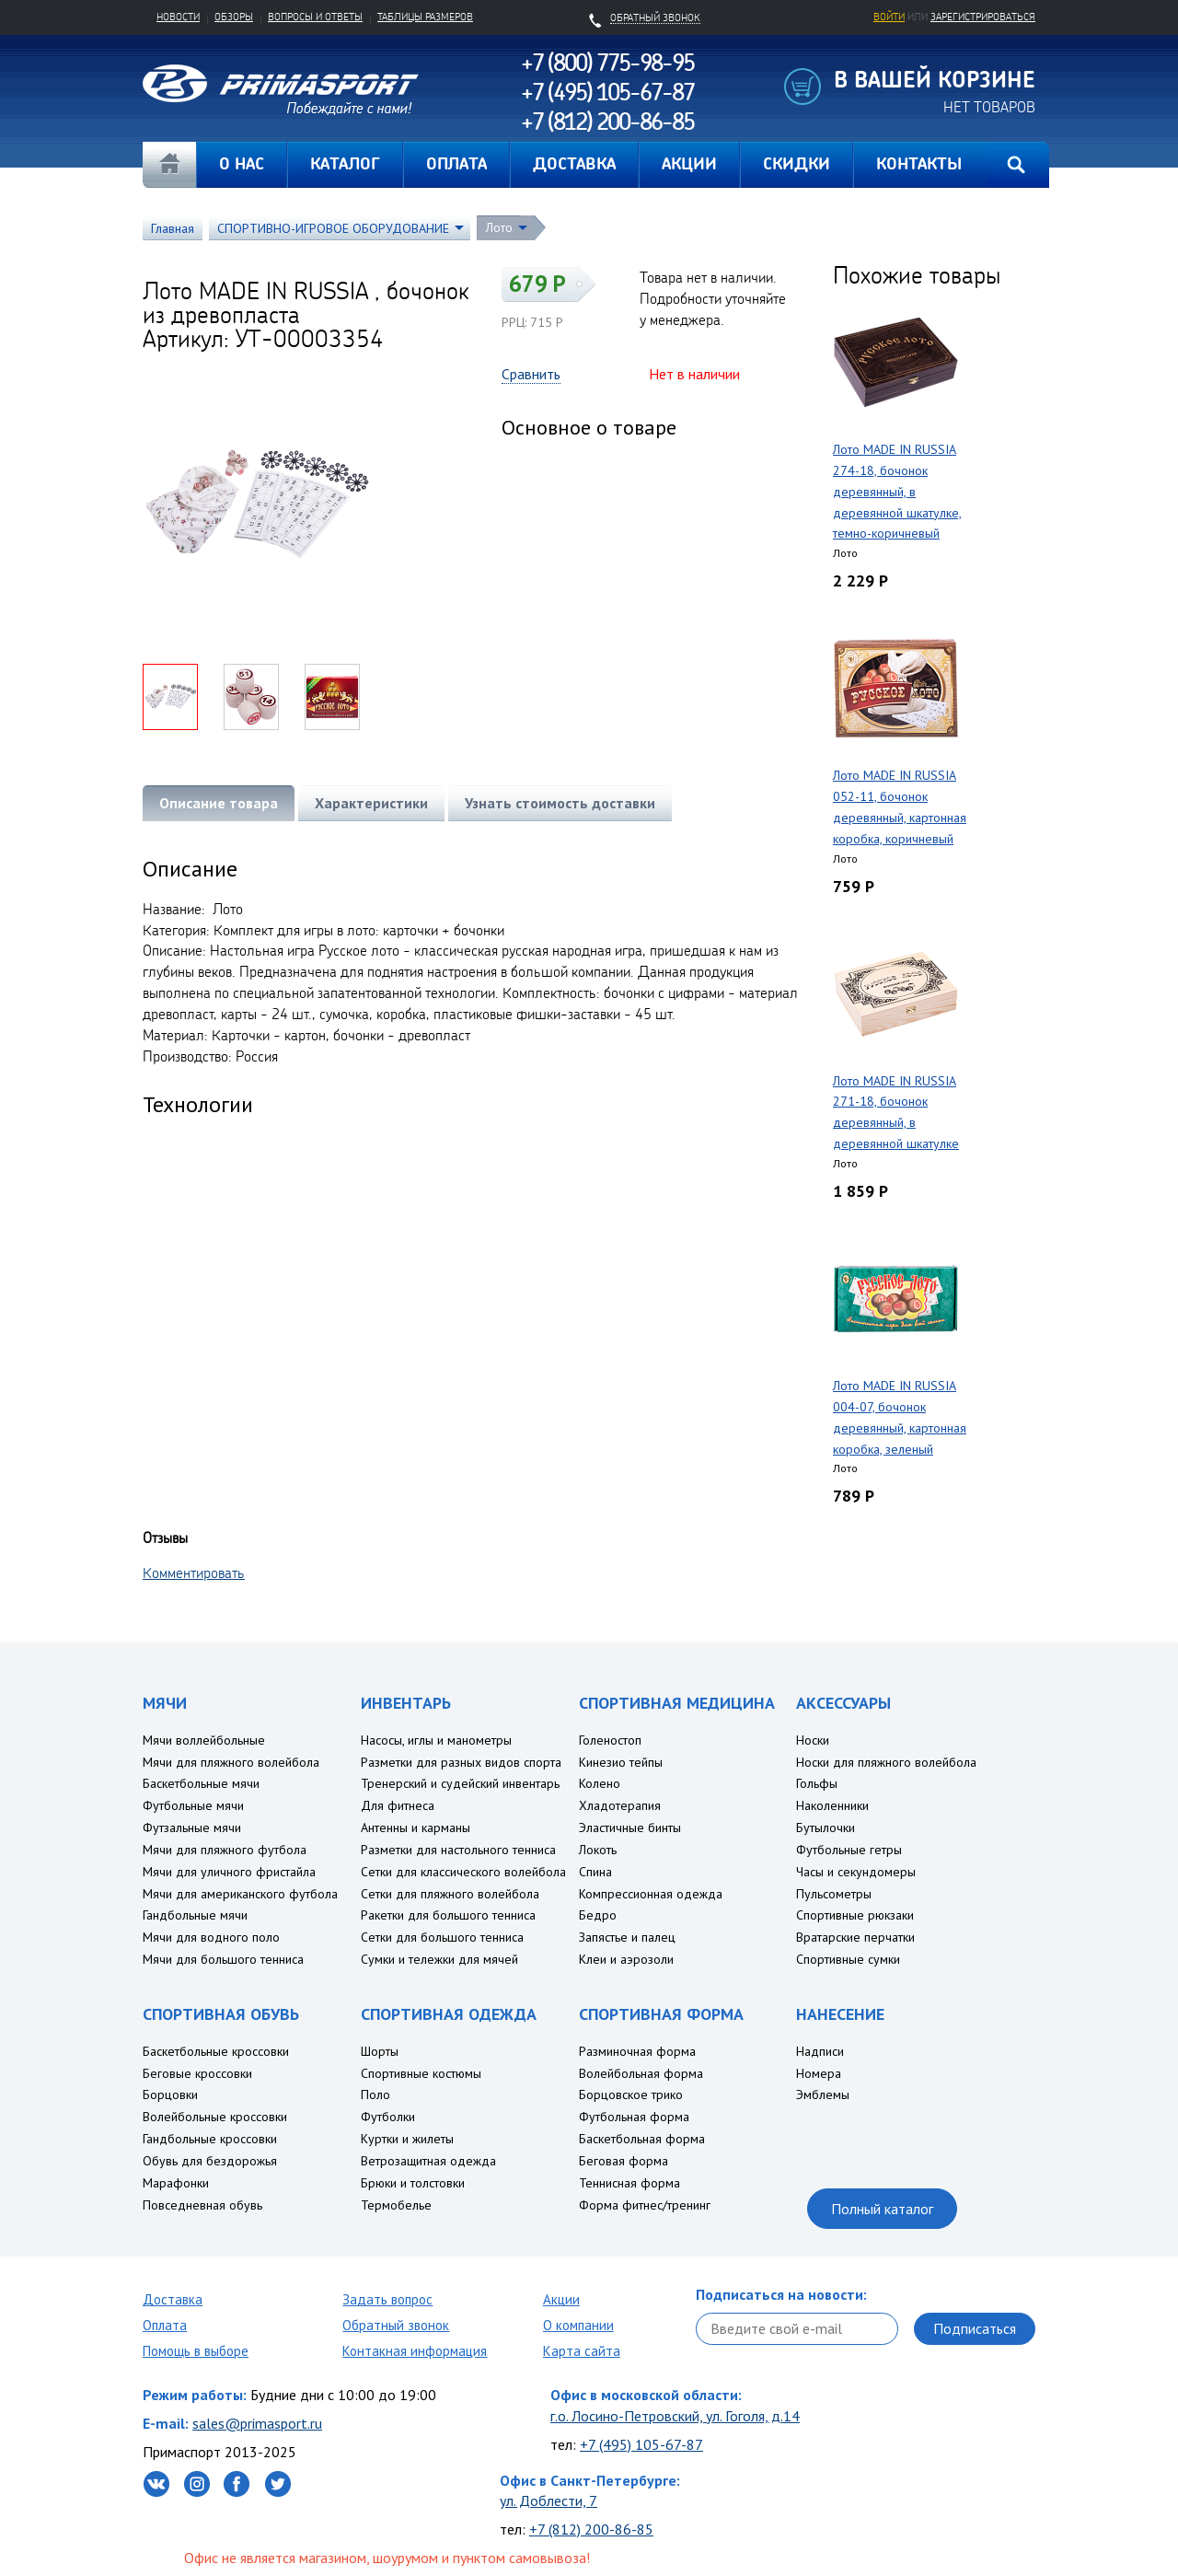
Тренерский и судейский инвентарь (460, 1783)
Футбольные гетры (849, 1849)
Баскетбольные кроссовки (216, 2051)
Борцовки (170, 2094)
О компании (578, 2325)
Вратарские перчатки (855, 1937)
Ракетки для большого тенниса (448, 1915)
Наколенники (832, 1805)
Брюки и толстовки (413, 2183)
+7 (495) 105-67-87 (641, 2444)
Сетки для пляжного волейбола (450, 1894)
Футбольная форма (634, 2116)
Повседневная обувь (202, 2205)
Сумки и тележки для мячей (439, 1959)
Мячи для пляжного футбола (224, 1849)
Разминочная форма (637, 2051)
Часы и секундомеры (856, 1871)
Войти (889, 16)
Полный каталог (882, 2208)
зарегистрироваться (982, 16)
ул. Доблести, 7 (548, 2500)
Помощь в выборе (195, 2351)
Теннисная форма (629, 2183)
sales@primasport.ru (257, 2423)
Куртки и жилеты (407, 2138)
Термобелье (396, 2205)
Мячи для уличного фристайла (229, 1871)
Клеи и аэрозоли (626, 1959)
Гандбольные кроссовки (210, 2138)
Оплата (165, 2325)
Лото (499, 227)
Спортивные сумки (848, 1959)
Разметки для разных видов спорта (461, 1762)
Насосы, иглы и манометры (436, 1740)
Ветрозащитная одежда (428, 2160)
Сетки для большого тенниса (442, 1937)
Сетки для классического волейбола (463, 1871)
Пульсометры (834, 1894)
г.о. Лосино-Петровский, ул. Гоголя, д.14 (675, 2416)
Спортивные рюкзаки (855, 1915)
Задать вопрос (387, 2299)
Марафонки (176, 2183)
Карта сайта (581, 2351)
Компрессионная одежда (650, 1894)
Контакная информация (414, 2351)
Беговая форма (623, 2160)
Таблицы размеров (425, 16)
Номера (818, 2073)
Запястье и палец (627, 1937)
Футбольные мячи (193, 1805)
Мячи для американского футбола (240, 1894)
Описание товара (218, 803)
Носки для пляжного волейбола (886, 1762)
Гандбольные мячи (195, 1915)
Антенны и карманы (415, 1827)
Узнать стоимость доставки (560, 803)
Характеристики (371, 803)
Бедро (598, 1915)
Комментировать (194, 1572)
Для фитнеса (397, 1805)
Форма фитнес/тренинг (644, 2205)
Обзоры (233, 16)
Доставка (172, 2299)
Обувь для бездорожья (210, 2160)
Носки (812, 1740)
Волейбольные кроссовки (215, 2116)
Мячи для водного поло (211, 1937)
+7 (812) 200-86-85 (591, 2529)
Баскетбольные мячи (201, 1783)
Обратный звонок (395, 2325)
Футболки (388, 2116)
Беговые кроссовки (197, 2073)
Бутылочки (825, 1827)
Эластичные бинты (630, 1827)
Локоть (598, 1849)
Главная (169, 165)
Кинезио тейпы (621, 1762)
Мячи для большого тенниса (223, 1959)
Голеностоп (610, 1740)
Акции (561, 2299)
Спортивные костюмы (421, 2073)
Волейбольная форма (641, 2073)
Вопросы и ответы (315, 16)
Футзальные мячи (192, 1827)
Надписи (820, 2051)
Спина (595, 1871)
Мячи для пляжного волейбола (231, 1762)
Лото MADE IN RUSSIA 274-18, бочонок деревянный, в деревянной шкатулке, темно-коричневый (897, 491)
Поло (375, 2094)
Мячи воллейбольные (204, 1740)
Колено (599, 1783)
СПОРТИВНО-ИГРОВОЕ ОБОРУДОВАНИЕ (333, 228)
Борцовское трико (631, 2094)
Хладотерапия (620, 1805)
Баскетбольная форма (642, 2138)
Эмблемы (822, 2094)
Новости (178, 16)
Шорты (379, 2051)
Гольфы (816, 1783)
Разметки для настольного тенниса (458, 1849)
